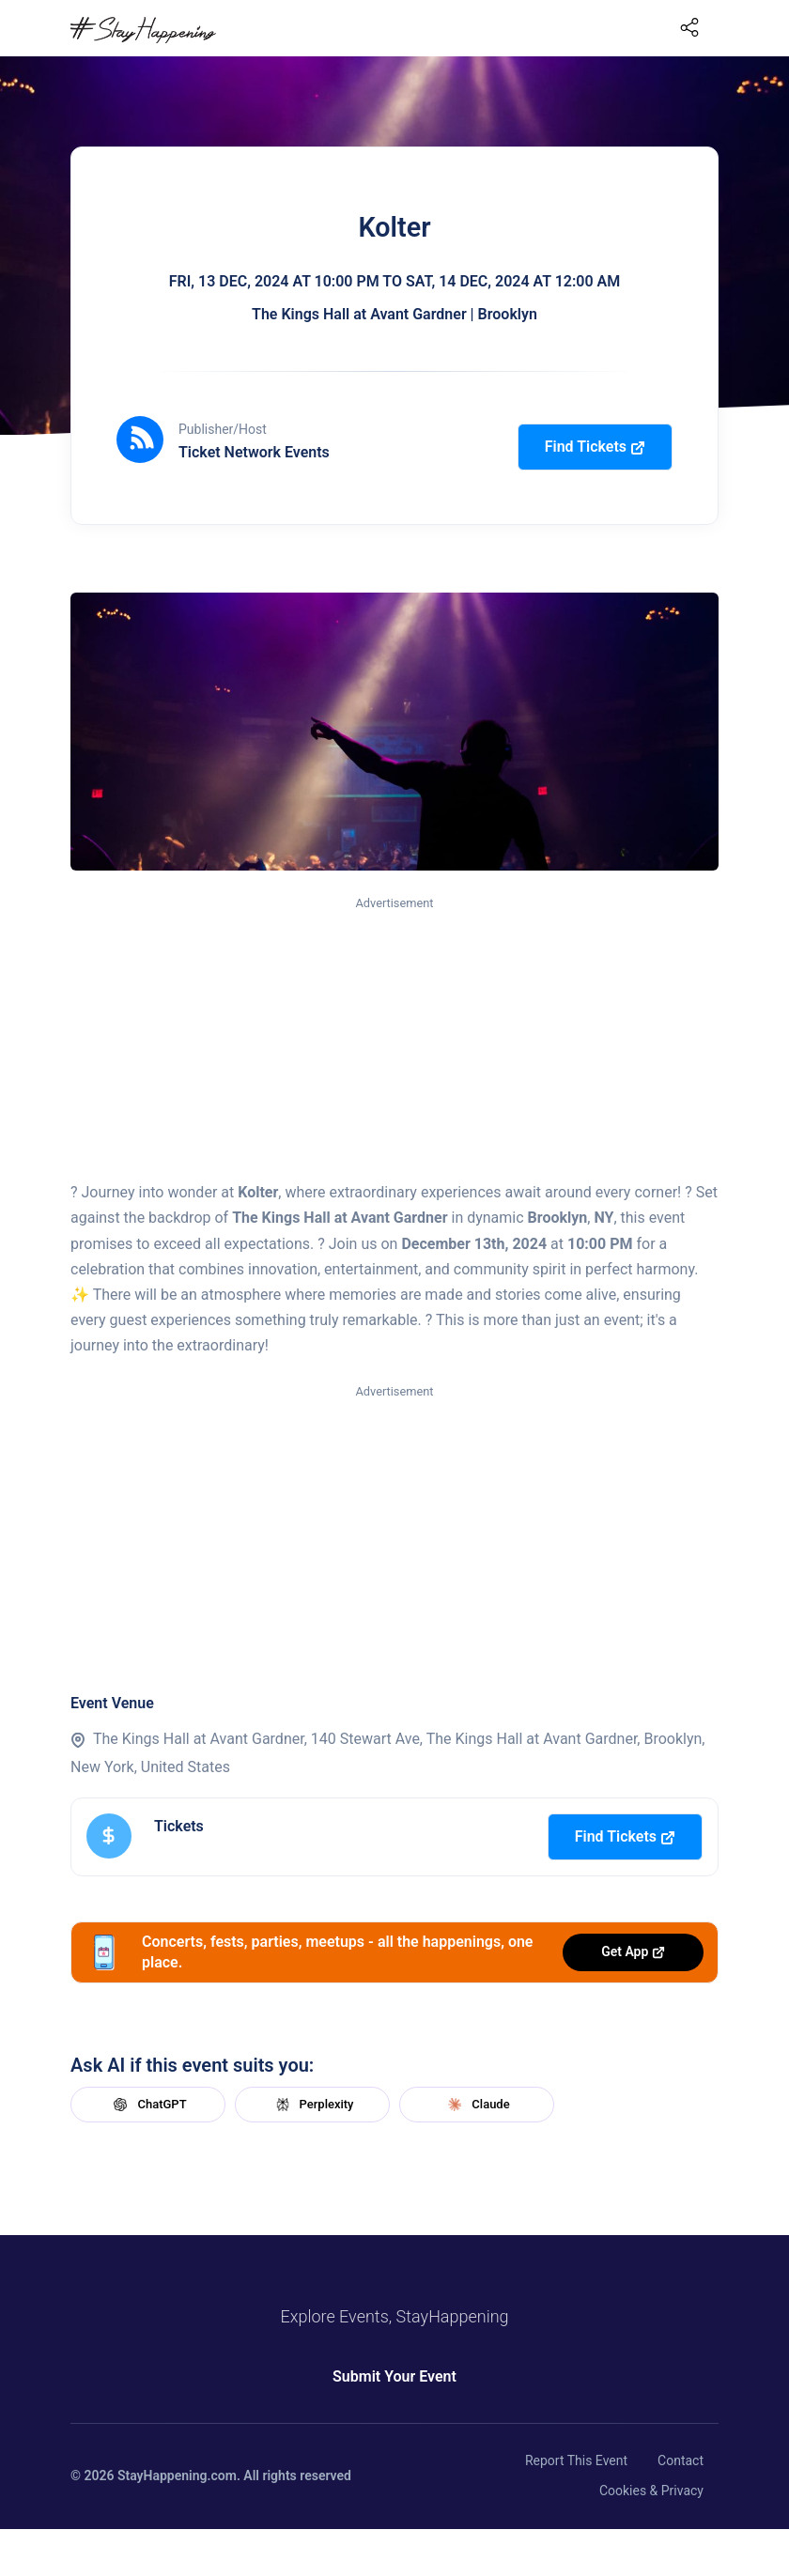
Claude (476, 2104)
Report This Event (576, 2460)
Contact (681, 2460)
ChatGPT (147, 2104)
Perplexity (312, 2104)
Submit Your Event (394, 2376)
